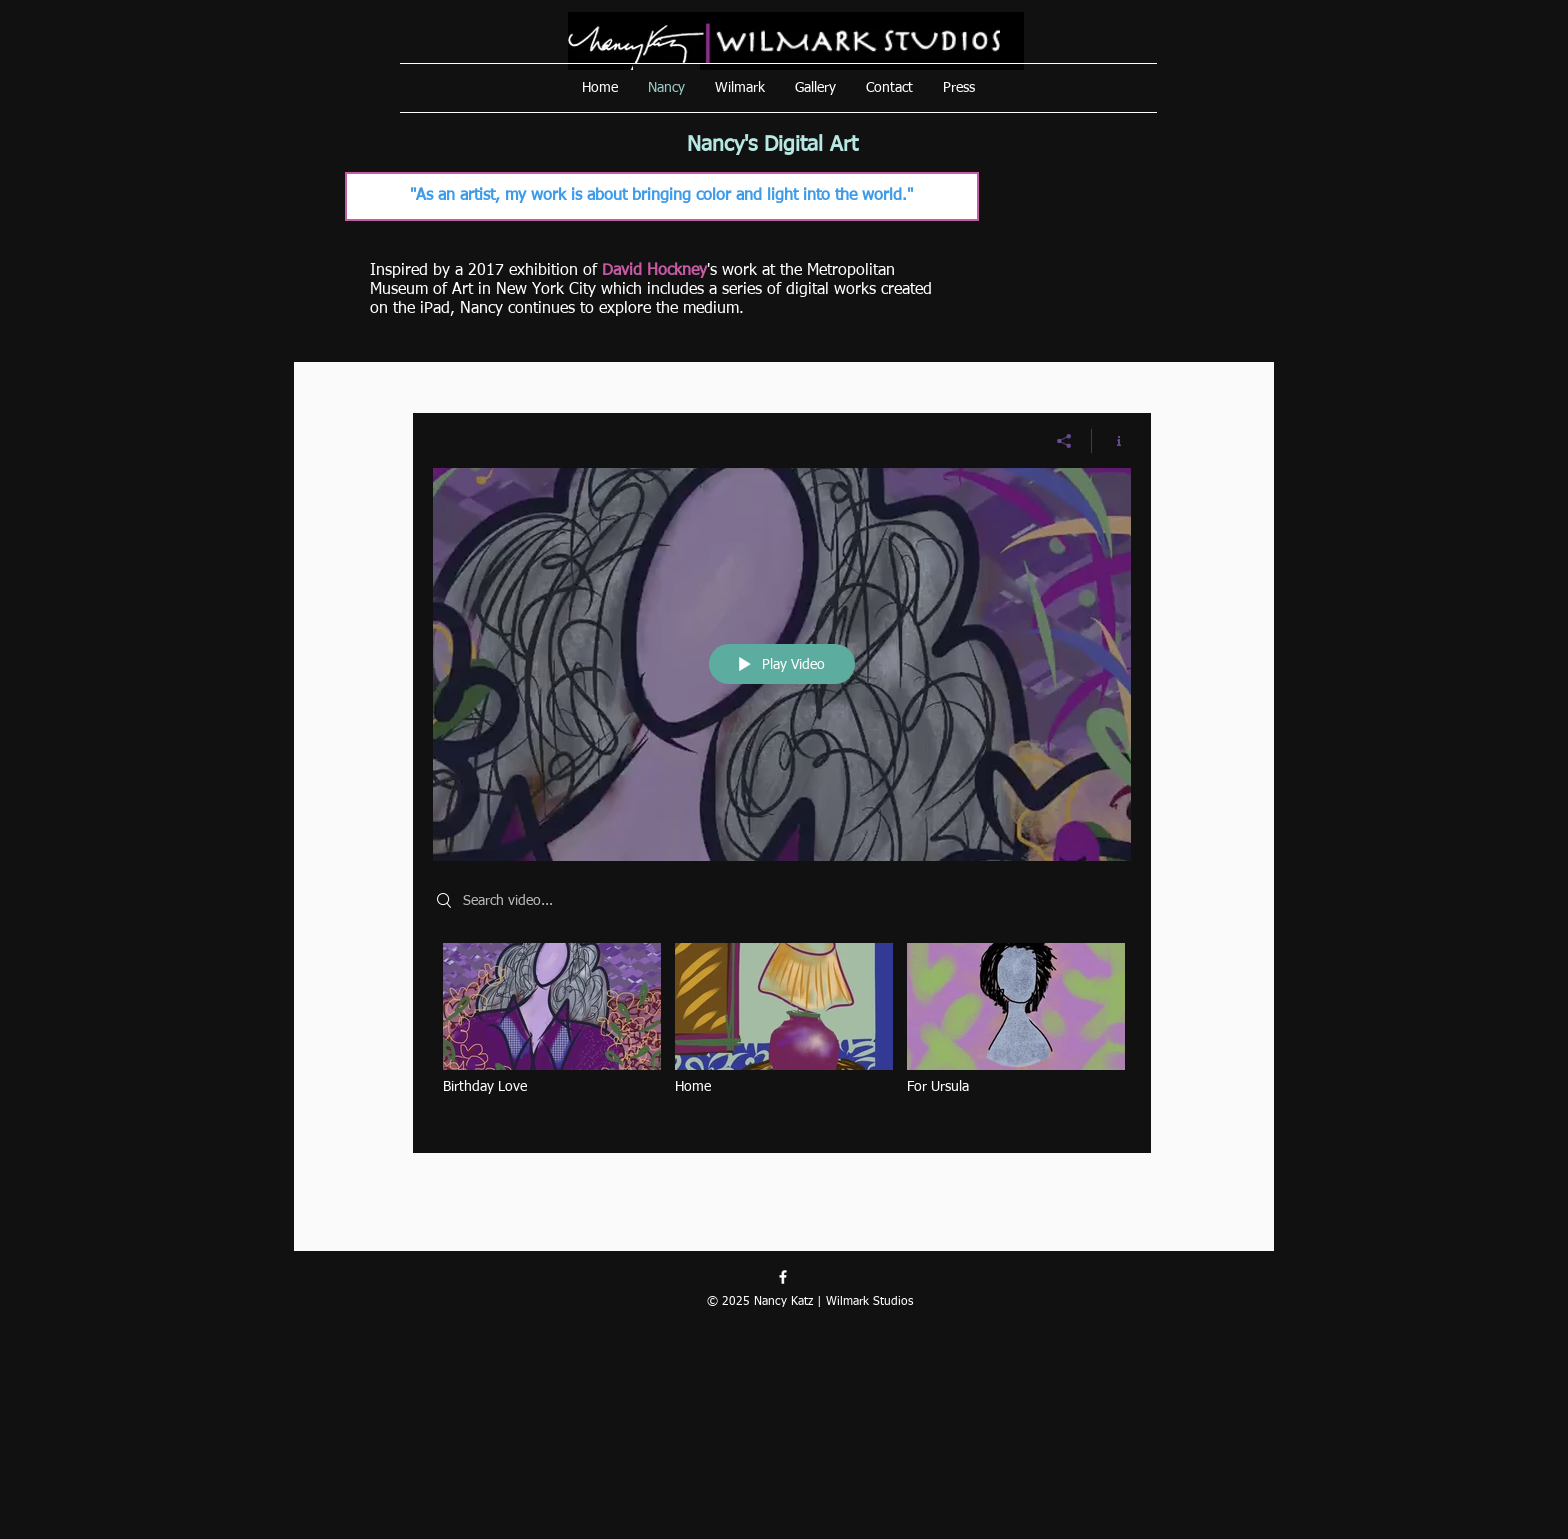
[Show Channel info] (1111, 441)
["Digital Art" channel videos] (782, 1033)
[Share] (1064, 441)
